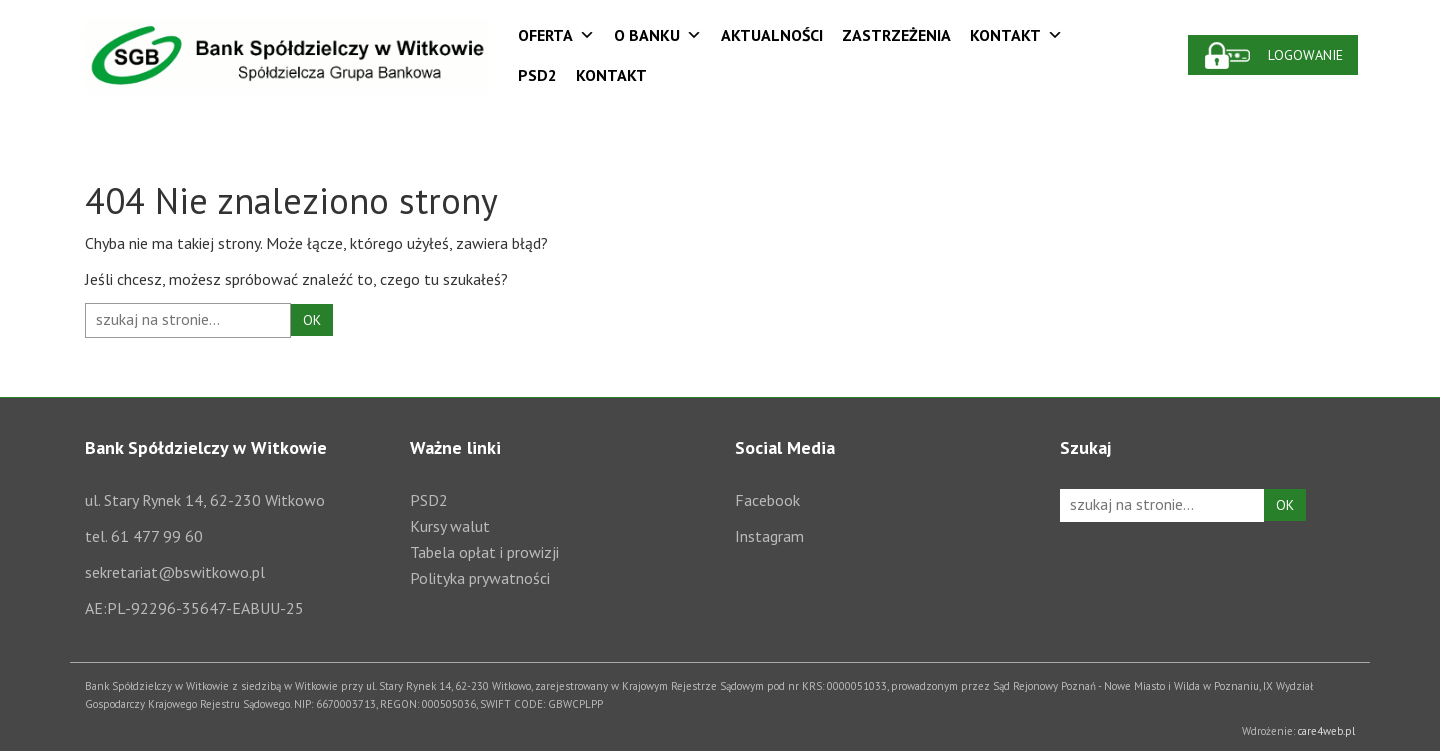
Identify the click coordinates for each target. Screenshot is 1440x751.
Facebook (767, 500)
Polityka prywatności (480, 578)
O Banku (658, 35)
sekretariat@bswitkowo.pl (175, 572)
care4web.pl (1326, 731)
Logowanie (1305, 55)
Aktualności (772, 35)
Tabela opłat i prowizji (484, 552)
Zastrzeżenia (896, 35)
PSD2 (537, 75)
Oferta (556, 35)
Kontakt (1016, 35)
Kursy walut (450, 526)
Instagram (769, 536)
